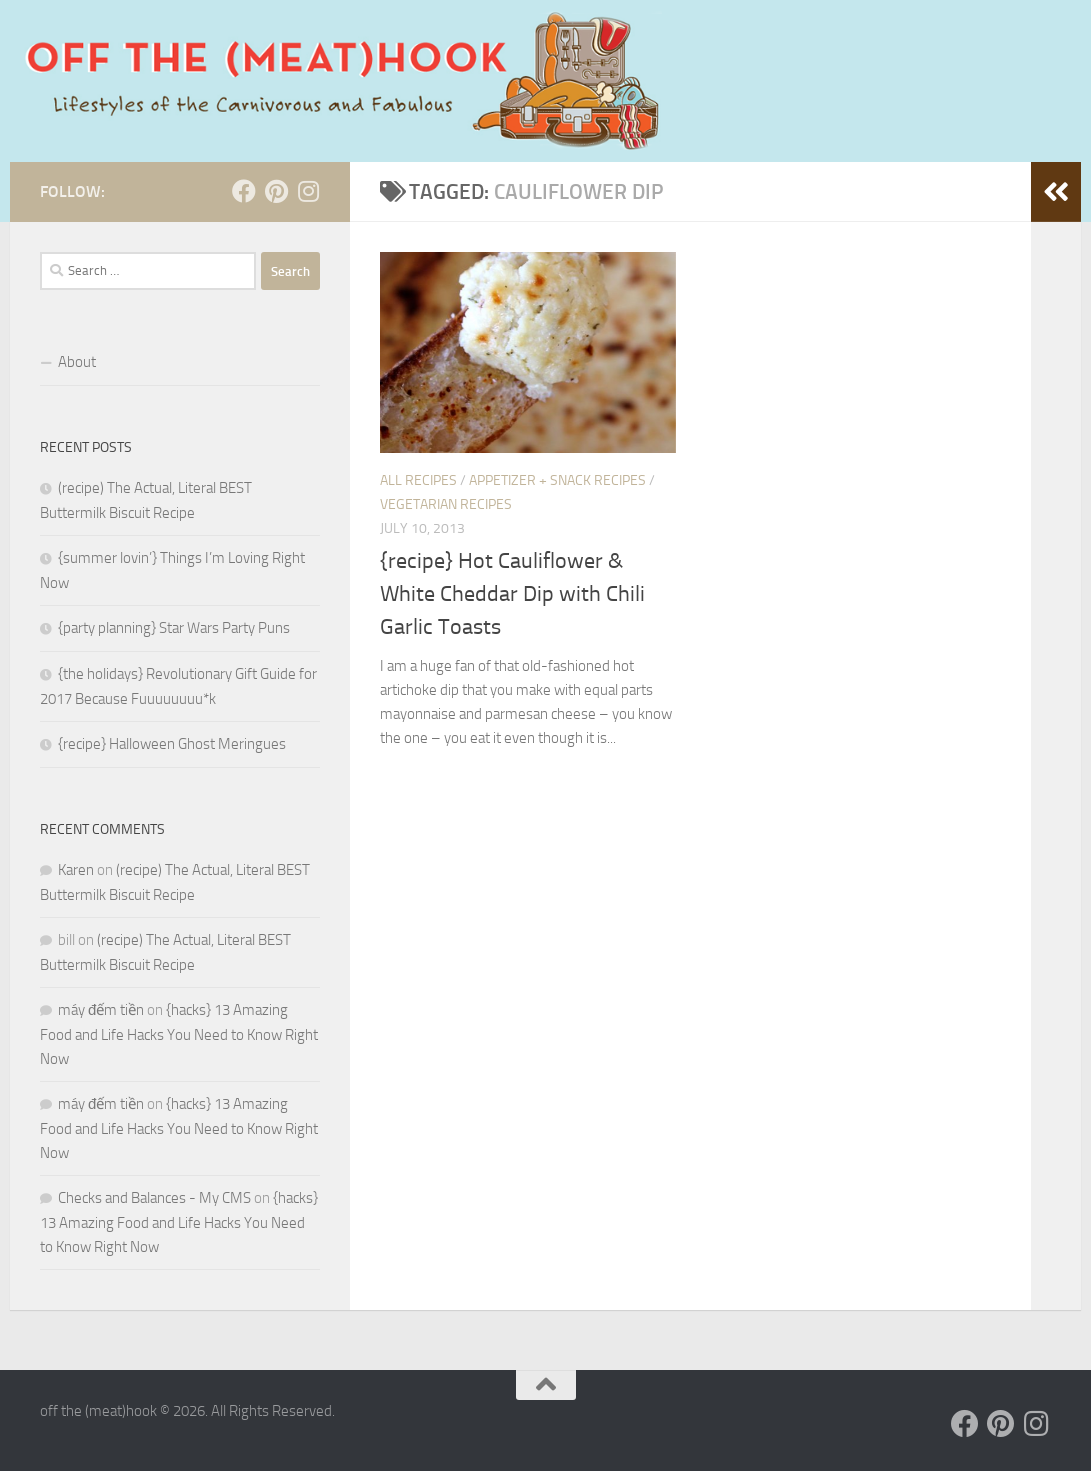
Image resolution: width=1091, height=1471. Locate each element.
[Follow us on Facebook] (244, 191)
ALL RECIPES (418, 480)
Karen (76, 870)
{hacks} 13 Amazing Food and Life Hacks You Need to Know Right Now (179, 1034)
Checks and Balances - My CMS (154, 1198)
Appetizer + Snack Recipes (557, 480)
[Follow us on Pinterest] (276, 191)
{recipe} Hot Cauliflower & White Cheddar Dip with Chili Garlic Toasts (512, 594)
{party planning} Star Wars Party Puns (174, 628)
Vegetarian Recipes (446, 504)
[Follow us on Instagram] (308, 191)
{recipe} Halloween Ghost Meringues (172, 744)
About (77, 362)
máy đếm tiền (101, 1010)
